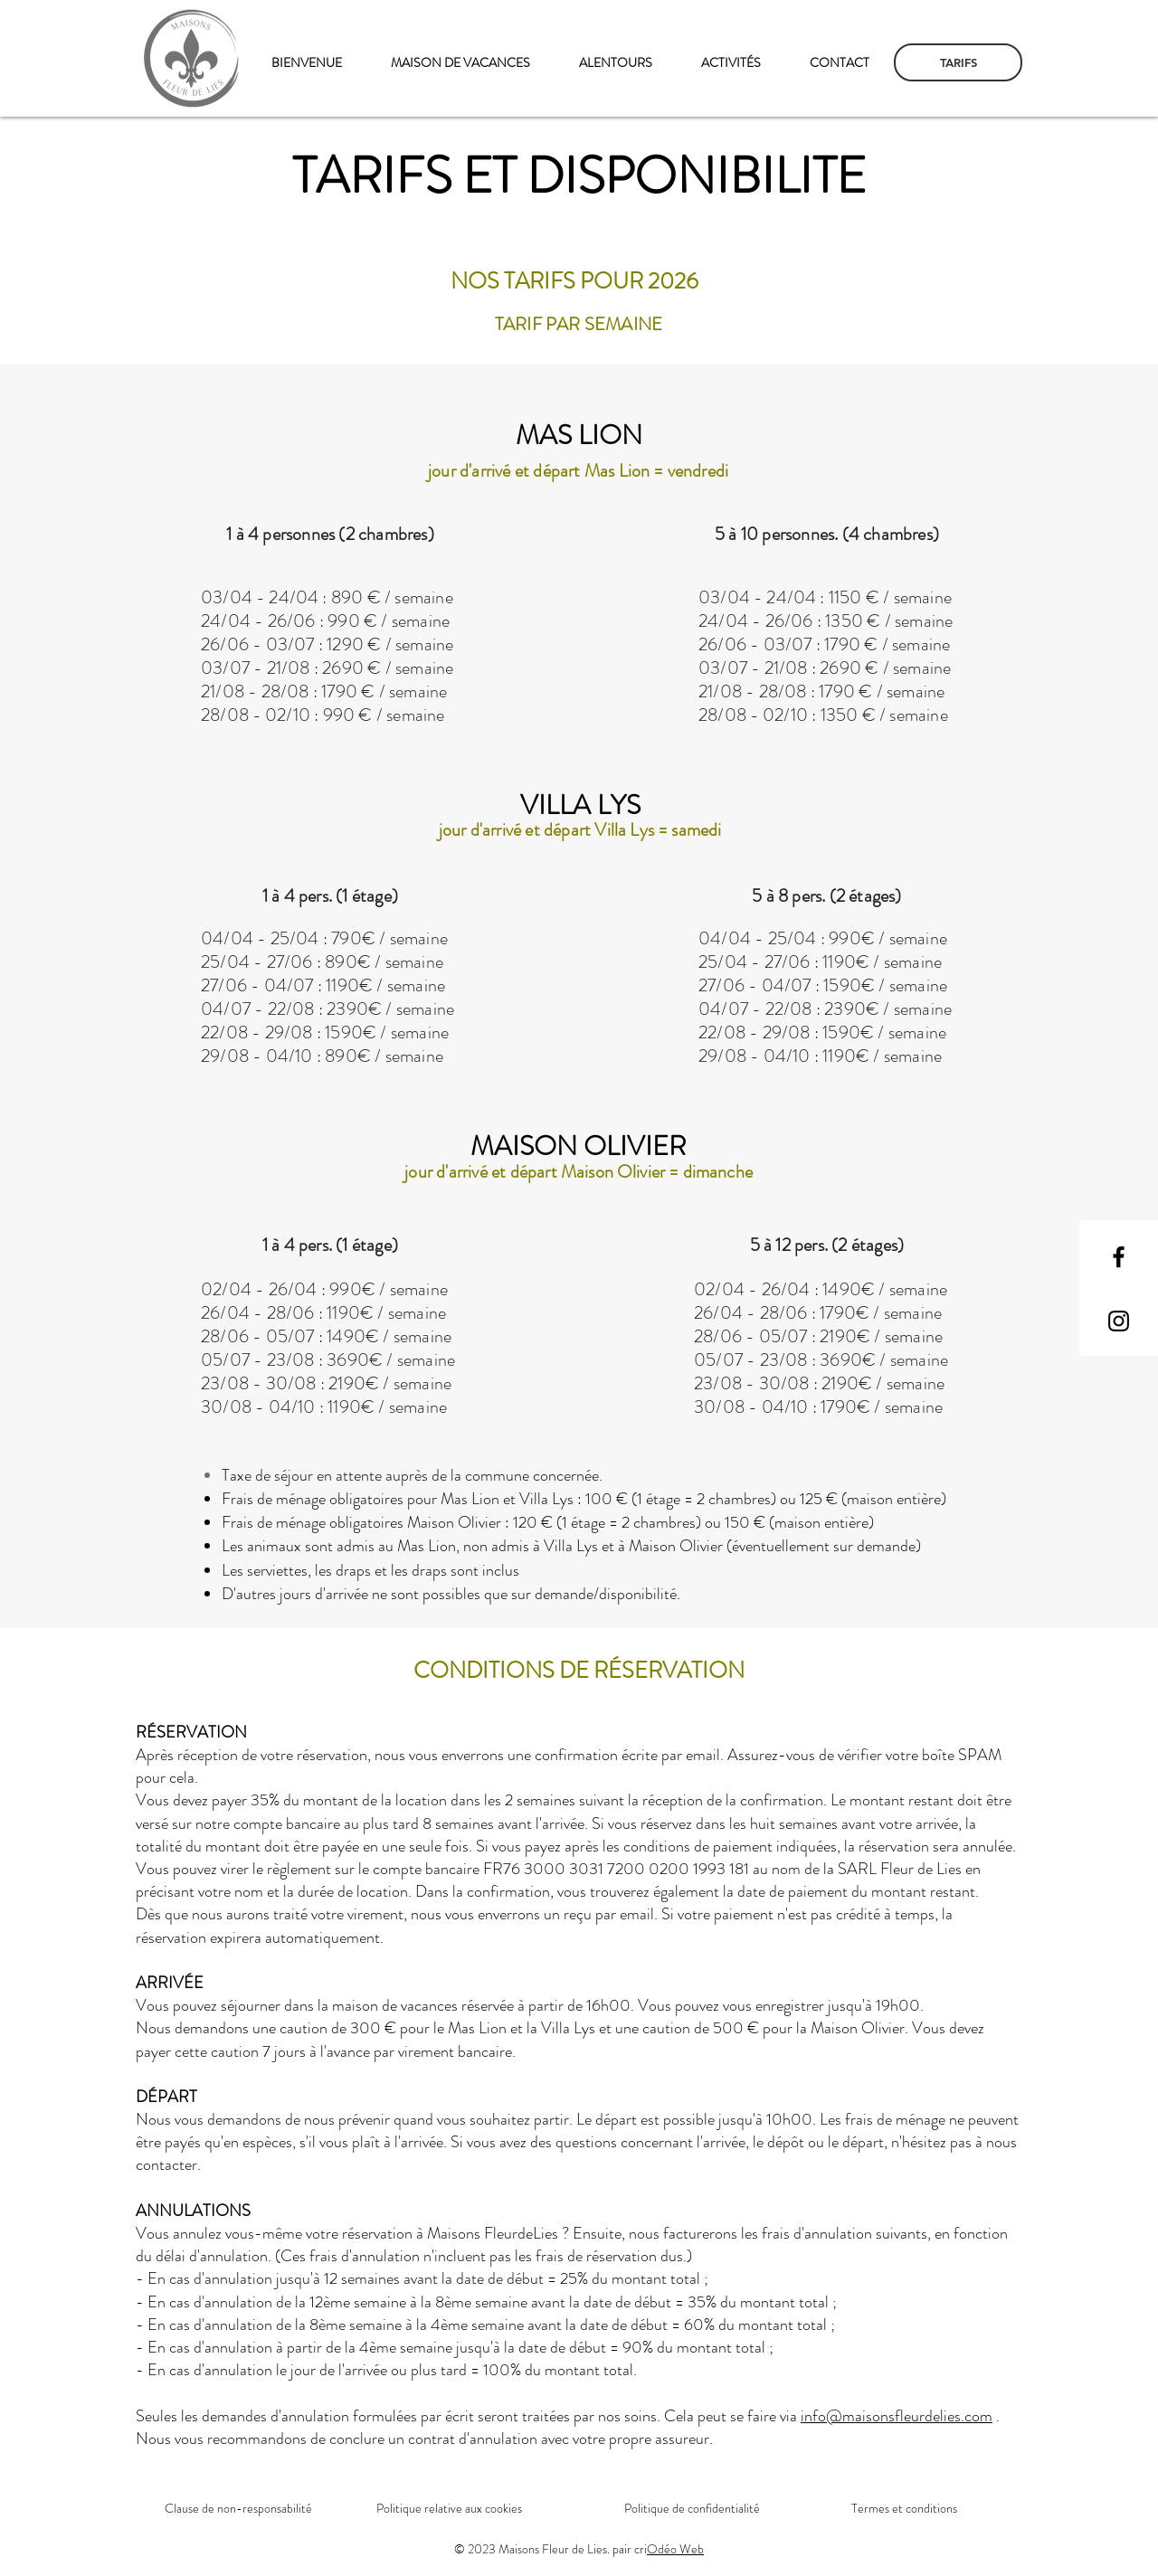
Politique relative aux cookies (449, 2508)
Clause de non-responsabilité (238, 2508)
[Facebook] (1119, 1257)
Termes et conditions (904, 2508)
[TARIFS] (958, 62)
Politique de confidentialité (692, 2508)
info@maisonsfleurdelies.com (896, 2416)
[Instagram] (1119, 1321)
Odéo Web (675, 2549)
